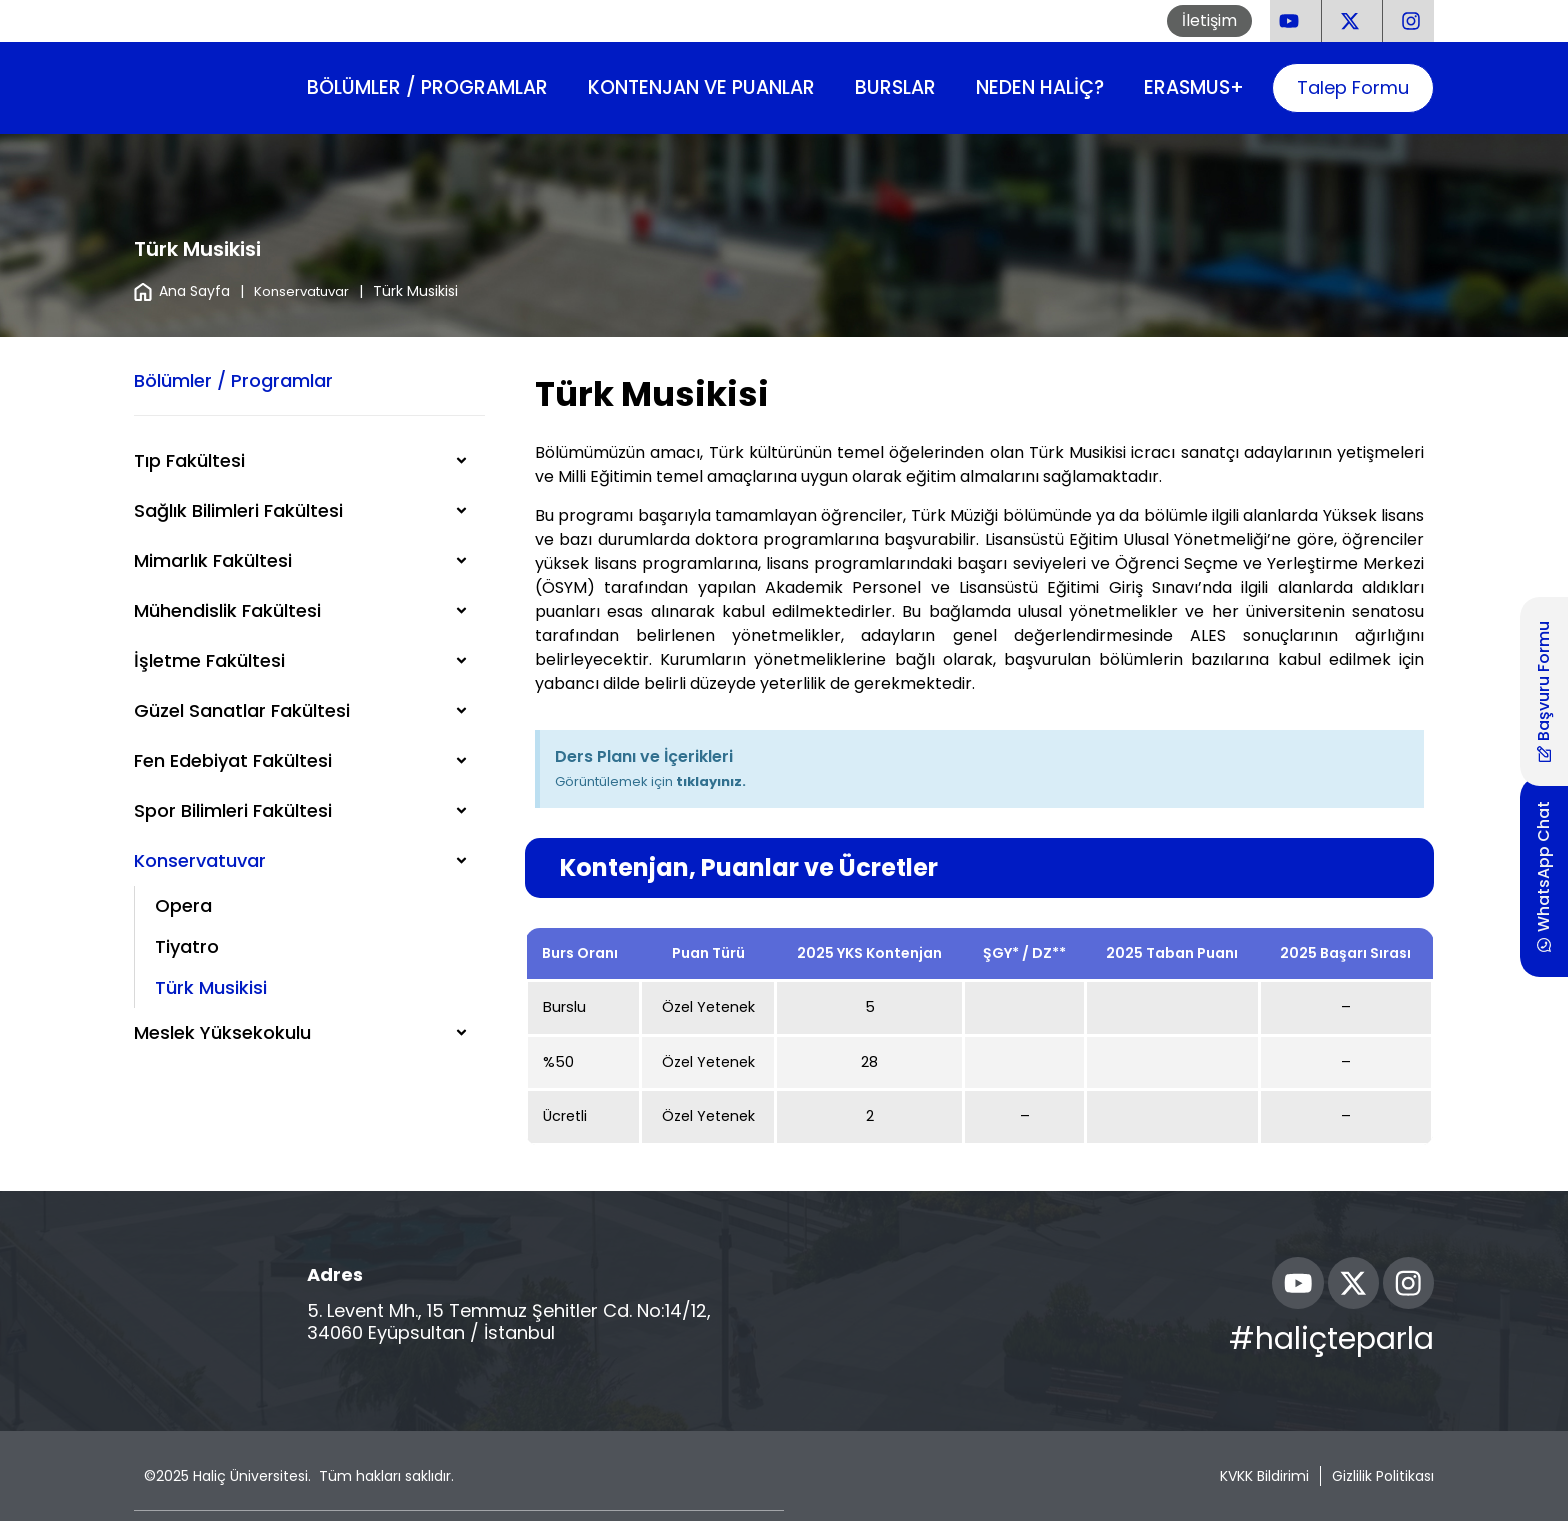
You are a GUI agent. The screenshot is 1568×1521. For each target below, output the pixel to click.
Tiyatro (187, 946)
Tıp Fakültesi (189, 460)
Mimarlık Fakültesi (213, 560)
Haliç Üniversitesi (250, 1476)
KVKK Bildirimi (1264, 1476)
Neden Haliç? (1040, 87)
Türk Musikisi (211, 987)
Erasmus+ (1194, 87)
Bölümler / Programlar (427, 87)
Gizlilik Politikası (1383, 1476)
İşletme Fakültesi (209, 660)
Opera (183, 905)
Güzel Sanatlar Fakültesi (242, 710)
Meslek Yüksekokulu (222, 1032)
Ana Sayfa (182, 291)
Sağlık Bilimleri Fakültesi (238, 510)
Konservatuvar (304, 291)
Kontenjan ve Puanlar (701, 87)
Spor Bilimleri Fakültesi (233, 810)
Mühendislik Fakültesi (227, 610)
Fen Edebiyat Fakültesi (233, 760)
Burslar (895, 87)
